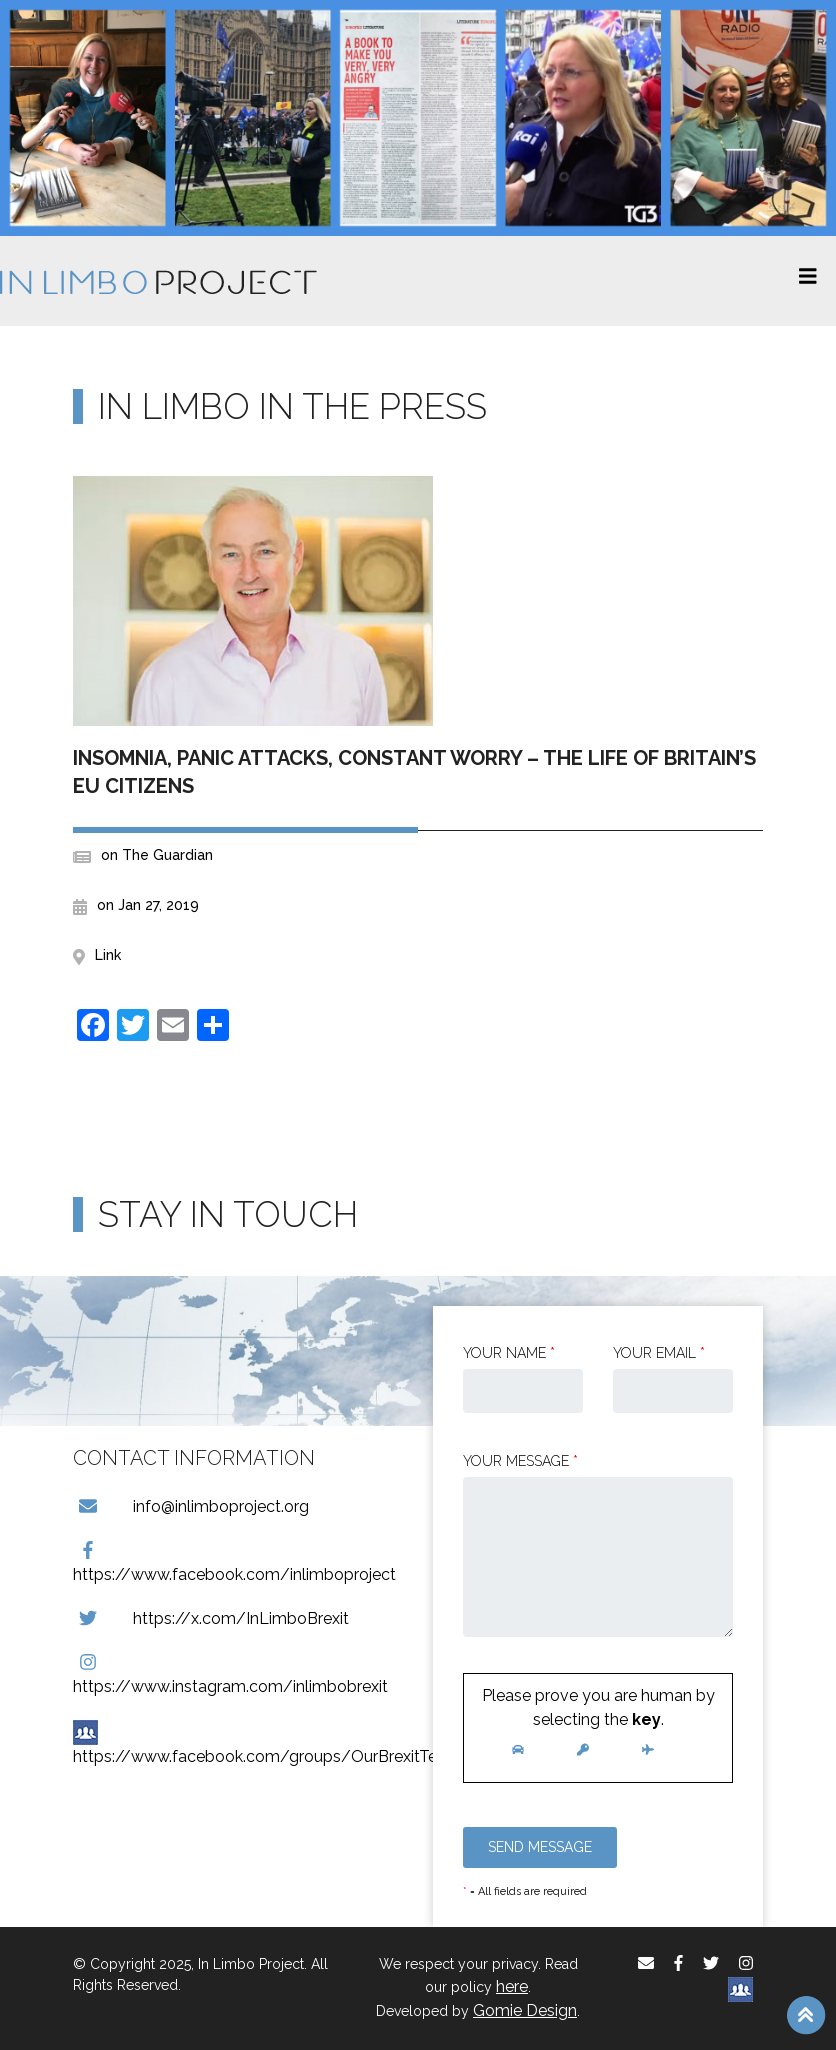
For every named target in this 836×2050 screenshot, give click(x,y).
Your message (520, 1461)
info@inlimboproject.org (191, 1506)
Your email (659, 1353)
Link (108, 955)
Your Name (509, 1353)
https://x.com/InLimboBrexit (211, 1618)
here (512, 1986)
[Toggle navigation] (808, 281)
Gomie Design (525, 2010)
